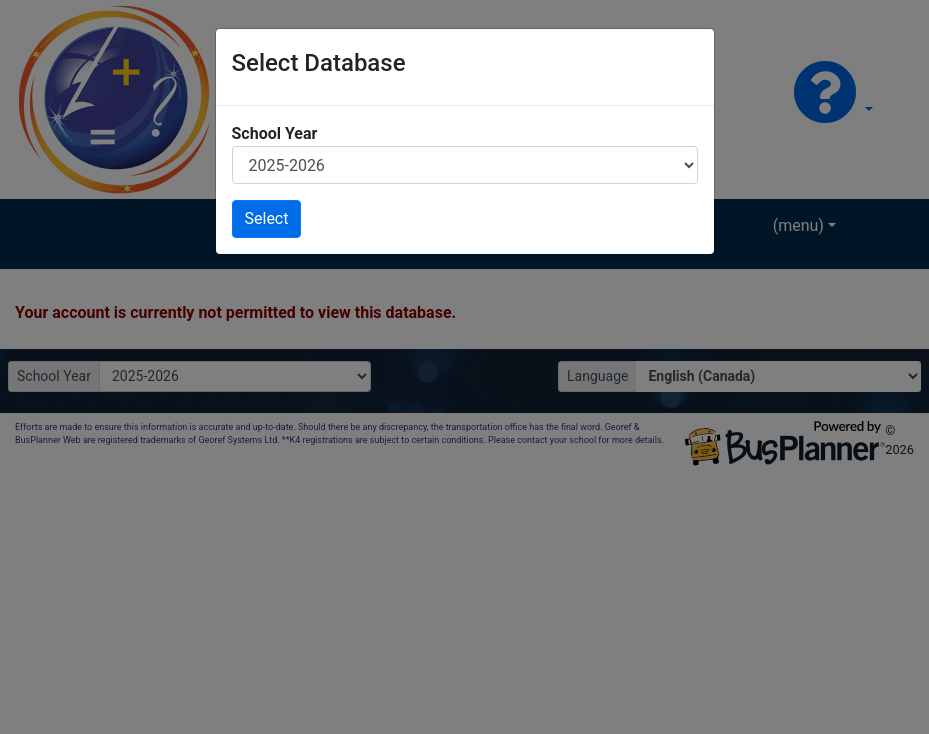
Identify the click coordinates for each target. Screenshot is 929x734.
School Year (275, 133)
